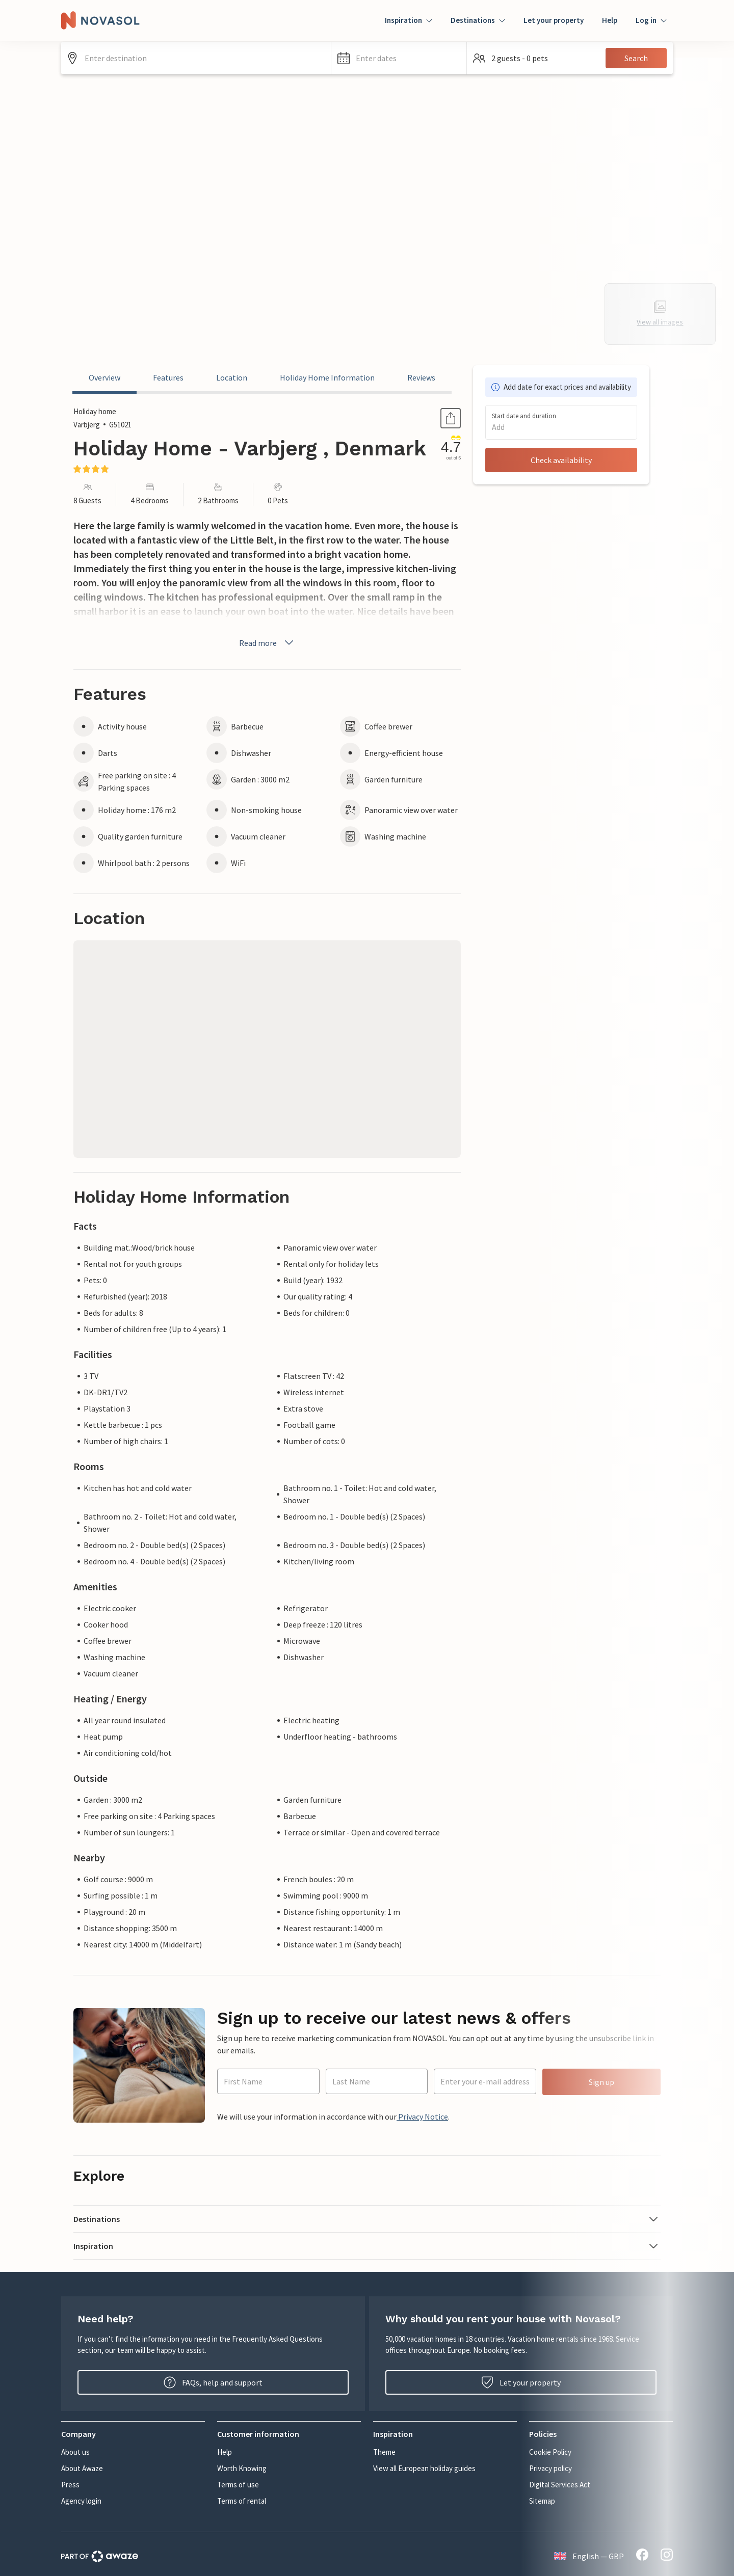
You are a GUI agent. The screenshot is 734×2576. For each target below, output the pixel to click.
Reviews (421, 377)
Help (609, 20)
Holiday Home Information (327, 377)
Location (231, 377)
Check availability (561, 460)
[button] (398, 58)
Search (636, 58)
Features (168, 377)
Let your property (553, 20)
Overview (104, 377)
